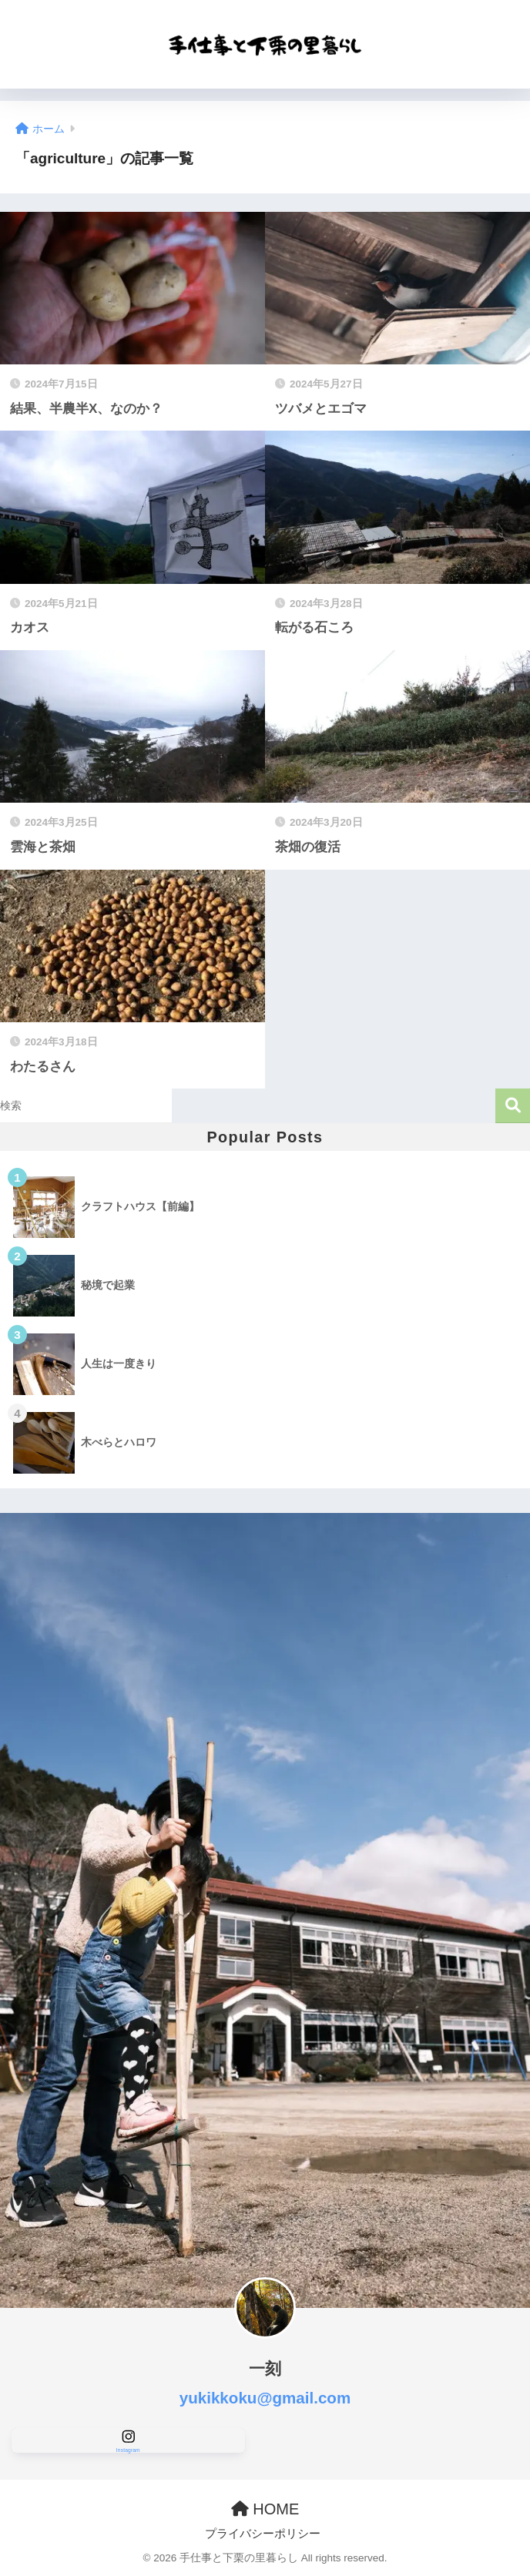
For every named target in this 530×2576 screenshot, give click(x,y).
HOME (265, 2509)
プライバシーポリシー (262, 2534)
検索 (512, 1105)
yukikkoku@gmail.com (265, 2398)
